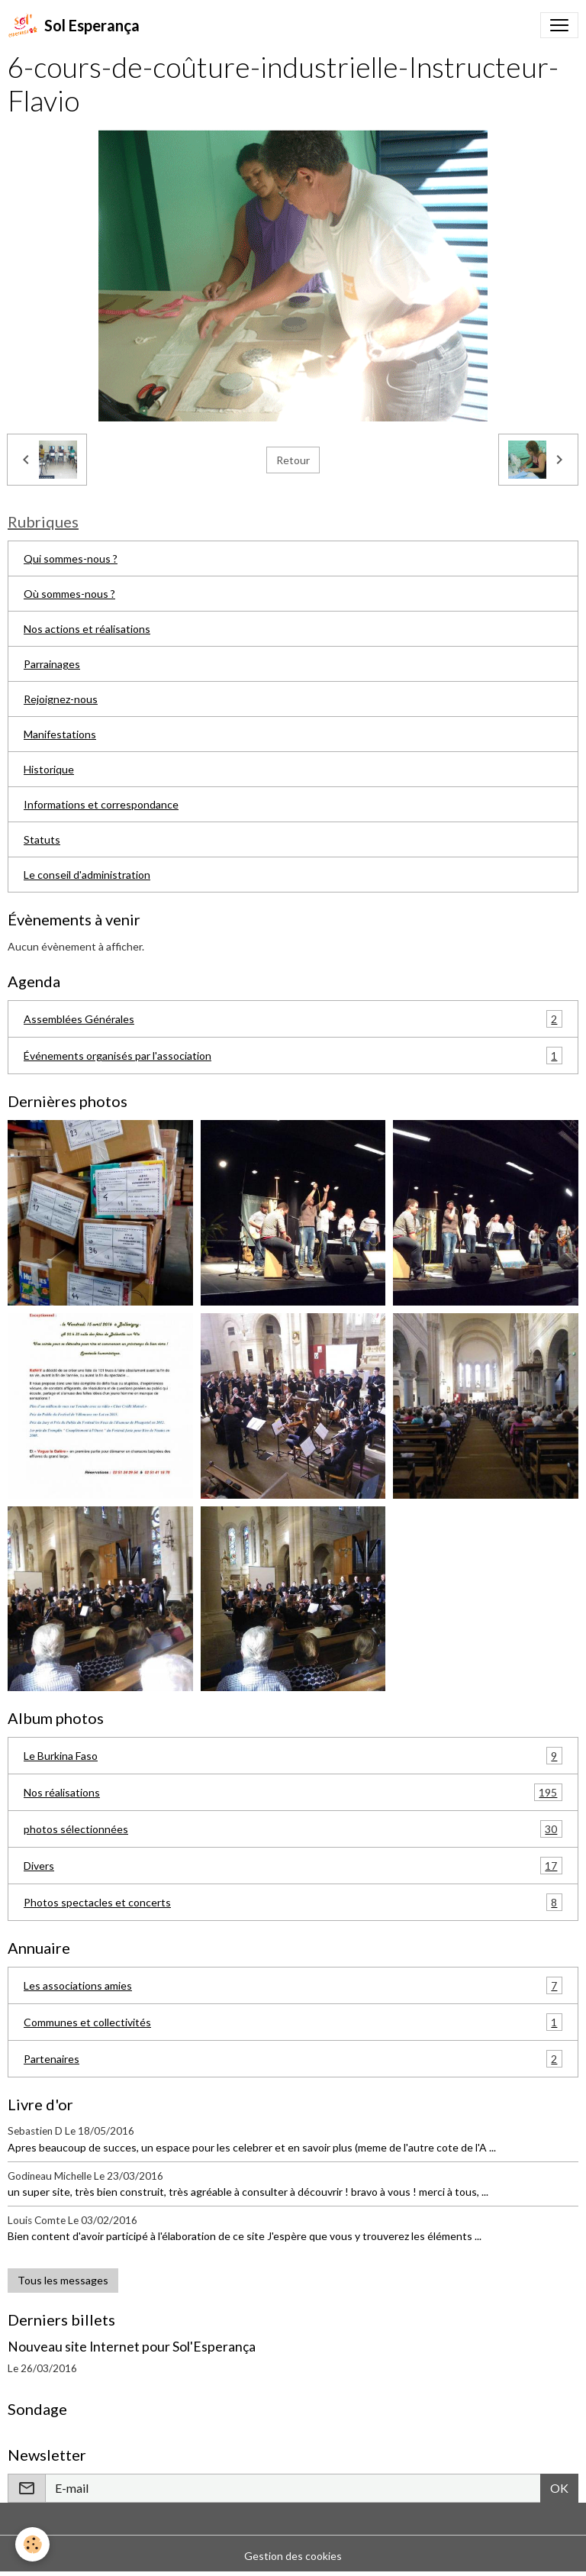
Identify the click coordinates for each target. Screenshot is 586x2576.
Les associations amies (293, 1985)
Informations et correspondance (101, 804)
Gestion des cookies (293, 2555)
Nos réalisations (293, 1792)
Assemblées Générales (293, 1019)
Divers (293, 1865)
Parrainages (52, 663)
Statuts (42, 839)
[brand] (74, 25)
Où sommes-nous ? (69, 593)
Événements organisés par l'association (293, 1055)
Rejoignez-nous (61, 698)
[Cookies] (32, 2544)
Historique (49, 769)
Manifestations (60, 734)
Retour (293, 460)
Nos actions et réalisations (87, 628)
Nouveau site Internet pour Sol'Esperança (132, 2347)
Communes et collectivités (293, 2022)
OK (559, 2488)
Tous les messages (63, 2280)
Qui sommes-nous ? (71, 558)
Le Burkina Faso (293, 1755)
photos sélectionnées (293, 1829)
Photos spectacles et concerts (293, 1902)
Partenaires (293, 2059)
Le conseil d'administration (87, 874)
